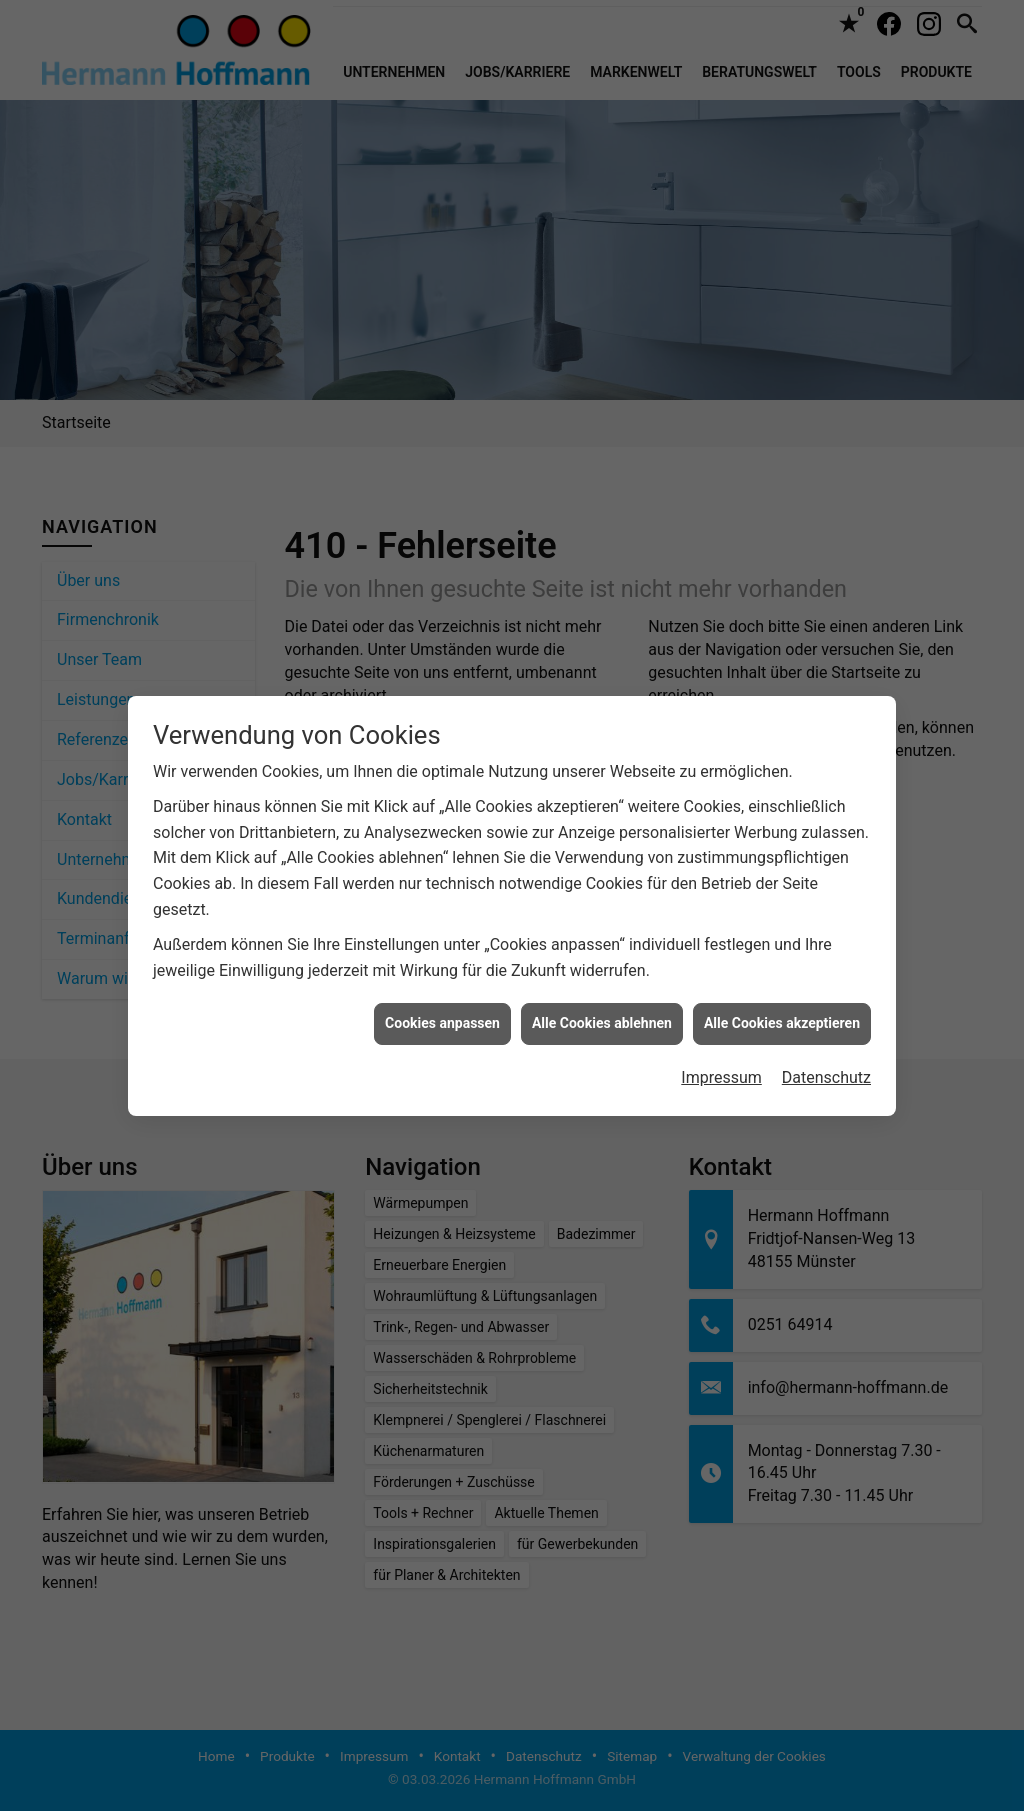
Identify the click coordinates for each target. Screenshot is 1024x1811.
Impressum (721, 1047)
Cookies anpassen (442, 993)
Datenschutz (826, 1047)
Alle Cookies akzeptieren (782, 993)
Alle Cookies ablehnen (602, 993)
